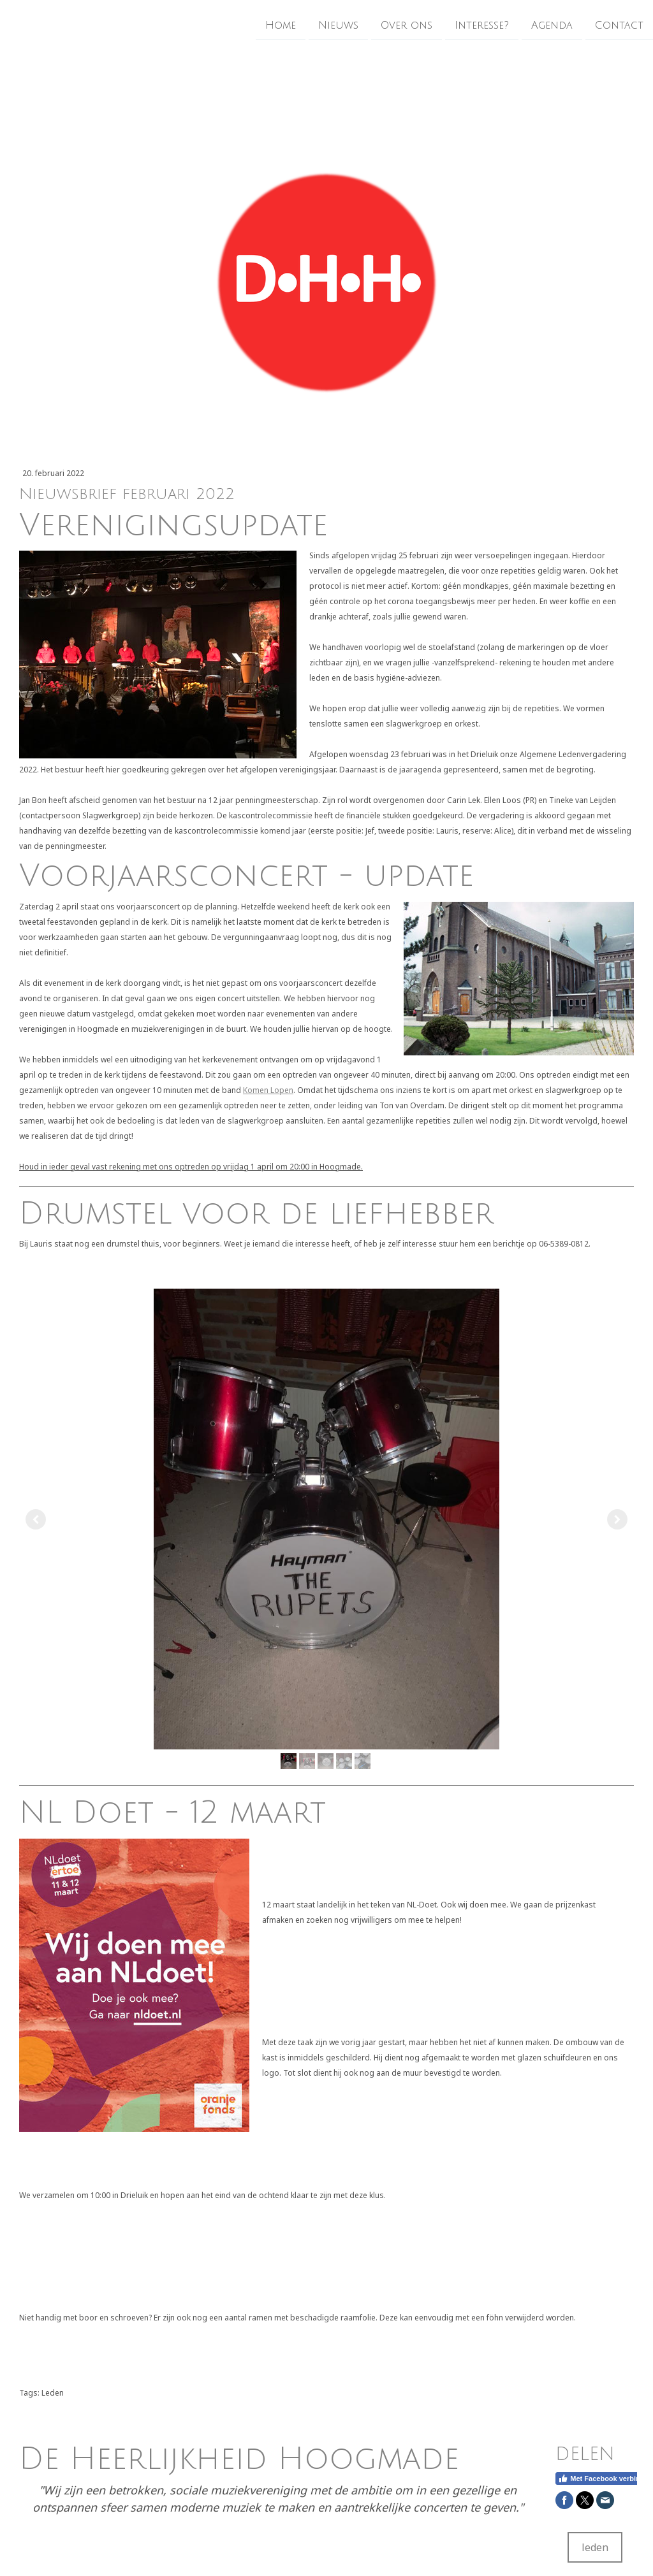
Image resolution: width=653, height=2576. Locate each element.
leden (595, 2547)
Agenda (552, 25)
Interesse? (482, 25)
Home (280, 25)
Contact (619, 25)
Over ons (406, 25)
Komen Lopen (268, 1090)
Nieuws (338, 25)
